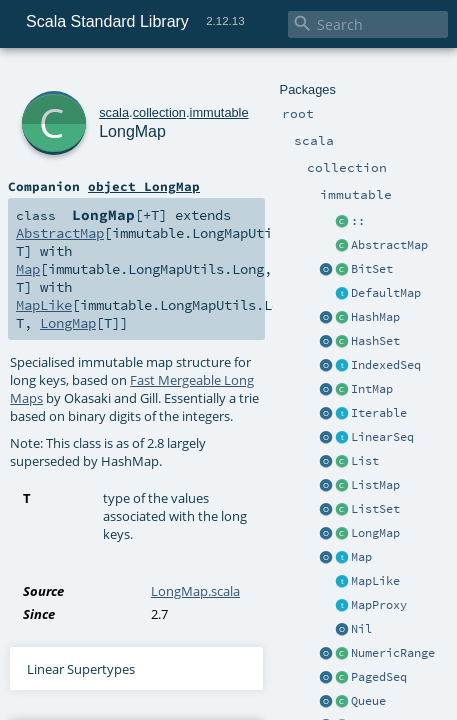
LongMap (115, 99)
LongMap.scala (195, 431)
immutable (191, 77)
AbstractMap (54, 200)
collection (131, 77)
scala (87, 77)
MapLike (40, 236)
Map (26, 218)
